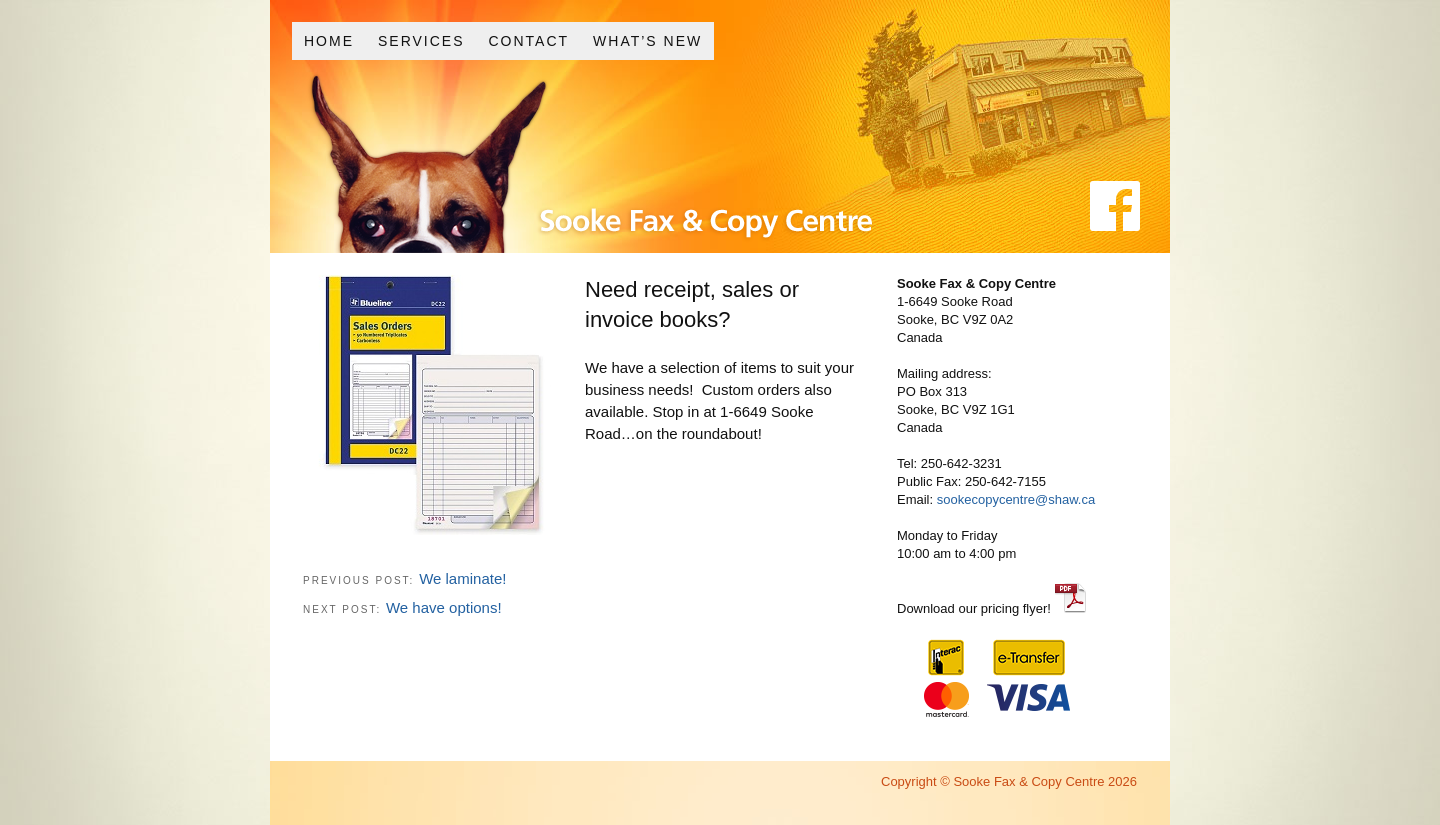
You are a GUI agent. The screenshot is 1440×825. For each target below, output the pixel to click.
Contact (528, 41)
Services (421, 41)
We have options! (444, 607)
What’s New (647, 41)
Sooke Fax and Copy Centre (653, 178)
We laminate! (462, 578)
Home (329, 41)
